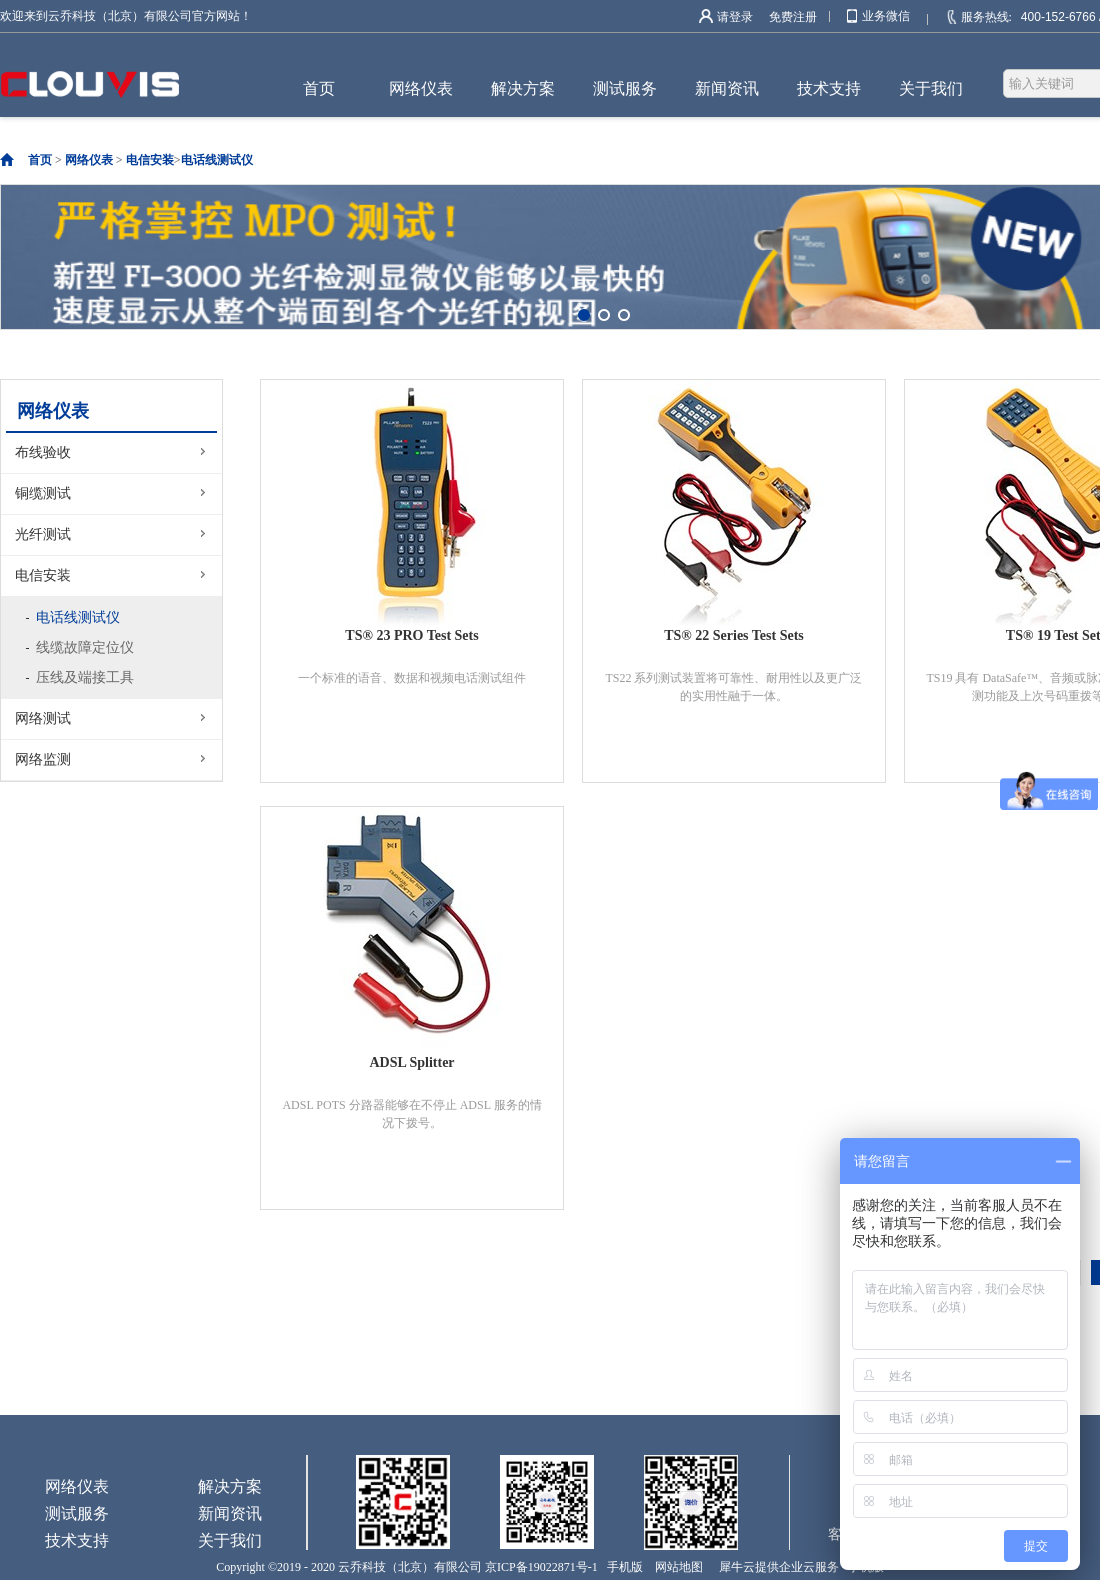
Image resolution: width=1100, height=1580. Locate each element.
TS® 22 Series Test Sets (734, 635)
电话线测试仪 (217, 160)
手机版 (622, 1567)
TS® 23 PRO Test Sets (411, 635)
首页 (319, 88)
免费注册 (793, 17)
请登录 (735, 17)
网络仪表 (89, 160)
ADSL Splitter (411, 1062)
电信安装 (150, 160)
